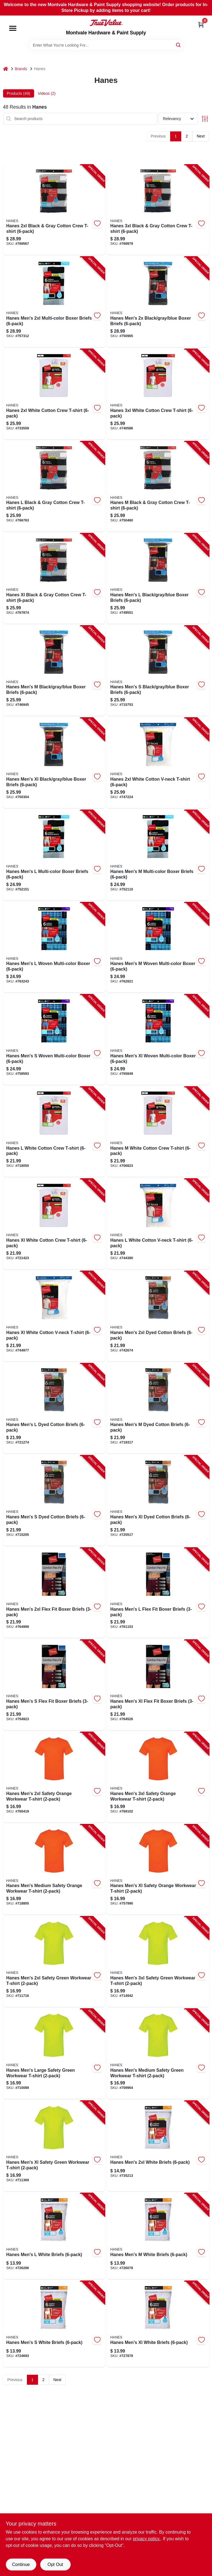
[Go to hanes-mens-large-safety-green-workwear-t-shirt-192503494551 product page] (54, 2054)
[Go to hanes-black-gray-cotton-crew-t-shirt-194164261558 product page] (54, 486)
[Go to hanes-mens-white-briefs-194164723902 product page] (54, 2324)
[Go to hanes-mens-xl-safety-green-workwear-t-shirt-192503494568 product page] (54, 2146)
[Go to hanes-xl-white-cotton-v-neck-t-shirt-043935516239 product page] (54, 1316)
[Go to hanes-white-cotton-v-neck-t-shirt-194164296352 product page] (158, 763)
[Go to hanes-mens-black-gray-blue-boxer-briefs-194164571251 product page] (158, 578)
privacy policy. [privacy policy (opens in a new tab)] (146, 2538)
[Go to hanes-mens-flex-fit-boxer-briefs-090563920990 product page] (158, 1593)
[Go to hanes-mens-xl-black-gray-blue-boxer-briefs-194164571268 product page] (54, 763)
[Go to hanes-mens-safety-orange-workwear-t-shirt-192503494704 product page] (158, 1777)
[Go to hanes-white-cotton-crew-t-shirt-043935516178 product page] (54, 1132)
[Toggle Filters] (205, 119)
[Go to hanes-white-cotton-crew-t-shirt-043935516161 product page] (158, 1132)
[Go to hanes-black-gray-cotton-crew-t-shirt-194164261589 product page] (158, 210)
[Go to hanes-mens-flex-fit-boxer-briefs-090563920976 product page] (54, 1685)
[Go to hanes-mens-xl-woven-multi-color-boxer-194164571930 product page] (158, 1039)
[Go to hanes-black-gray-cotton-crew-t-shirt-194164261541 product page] (158, 486)
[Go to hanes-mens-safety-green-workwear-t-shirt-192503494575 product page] (54, 1961)
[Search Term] (106, 45)
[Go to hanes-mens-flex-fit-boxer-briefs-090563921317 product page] (54, 1593)
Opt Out (55, 2564)
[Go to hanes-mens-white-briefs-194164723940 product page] (158, 2146)
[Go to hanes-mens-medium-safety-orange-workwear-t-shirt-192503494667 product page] (54, 1869)
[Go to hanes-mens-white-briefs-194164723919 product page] (158, 2236)
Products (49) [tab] (18, 93)
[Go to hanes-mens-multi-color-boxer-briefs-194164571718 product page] (54, 855)
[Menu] (12, 28)
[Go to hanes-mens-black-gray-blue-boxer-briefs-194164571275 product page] (158, 302)
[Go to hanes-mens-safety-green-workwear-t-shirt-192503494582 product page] (158, 1961)
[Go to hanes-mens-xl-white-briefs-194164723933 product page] (158, 2324)
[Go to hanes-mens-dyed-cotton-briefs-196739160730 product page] (158, 1408)
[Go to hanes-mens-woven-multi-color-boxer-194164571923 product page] (54, 947)
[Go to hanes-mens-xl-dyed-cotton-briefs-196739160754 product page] (158, 1500)
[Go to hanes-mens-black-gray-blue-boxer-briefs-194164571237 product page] (158, 671)
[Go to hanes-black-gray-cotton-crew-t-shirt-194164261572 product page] (54, 210)
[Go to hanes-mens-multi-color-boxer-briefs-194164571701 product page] (158, 855)
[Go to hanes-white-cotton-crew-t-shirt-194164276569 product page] (158, 394)
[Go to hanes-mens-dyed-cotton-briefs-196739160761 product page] (158, 1316)
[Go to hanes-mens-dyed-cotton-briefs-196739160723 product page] (54, 1500)
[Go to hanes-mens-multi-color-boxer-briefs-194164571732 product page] (54, 302)
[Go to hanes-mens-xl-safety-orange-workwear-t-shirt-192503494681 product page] (158, 1869)
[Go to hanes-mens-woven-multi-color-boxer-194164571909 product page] (54, 1039)
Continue (21, 2564)
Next (201, 136)
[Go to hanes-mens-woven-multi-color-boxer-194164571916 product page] (158, 947)
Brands (21, 69)
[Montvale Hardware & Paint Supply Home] (106, 22)
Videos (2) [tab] (47, 93)
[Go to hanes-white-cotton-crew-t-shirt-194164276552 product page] (54, 394)
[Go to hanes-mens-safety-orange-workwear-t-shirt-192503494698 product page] (54, 1777)
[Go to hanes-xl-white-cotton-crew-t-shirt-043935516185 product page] (54, 1224)
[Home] (5, 69)
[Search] (179, 44)
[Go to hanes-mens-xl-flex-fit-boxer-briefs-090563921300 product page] (158, 1685)
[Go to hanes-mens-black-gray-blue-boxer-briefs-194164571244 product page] (54, 671)
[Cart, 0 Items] (201, 24)
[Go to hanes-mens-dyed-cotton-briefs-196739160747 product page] (54, 1408)
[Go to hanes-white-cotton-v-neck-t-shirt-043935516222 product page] (158, 1224)
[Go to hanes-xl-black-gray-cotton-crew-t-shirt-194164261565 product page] (54, 578)
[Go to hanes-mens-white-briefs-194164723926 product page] (54, 2236)
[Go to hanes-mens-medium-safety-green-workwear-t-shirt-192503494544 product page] (158, 2054)
